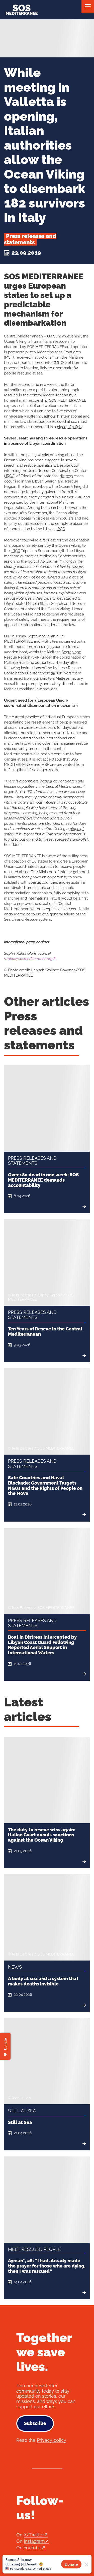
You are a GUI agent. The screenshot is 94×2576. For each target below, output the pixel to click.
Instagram (34, 2541)
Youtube (32, 2547)
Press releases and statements (30, 239)
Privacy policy (51, 2440)
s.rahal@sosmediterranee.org (28, 958)
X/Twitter (34, 2534)
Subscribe (35, 2423)
